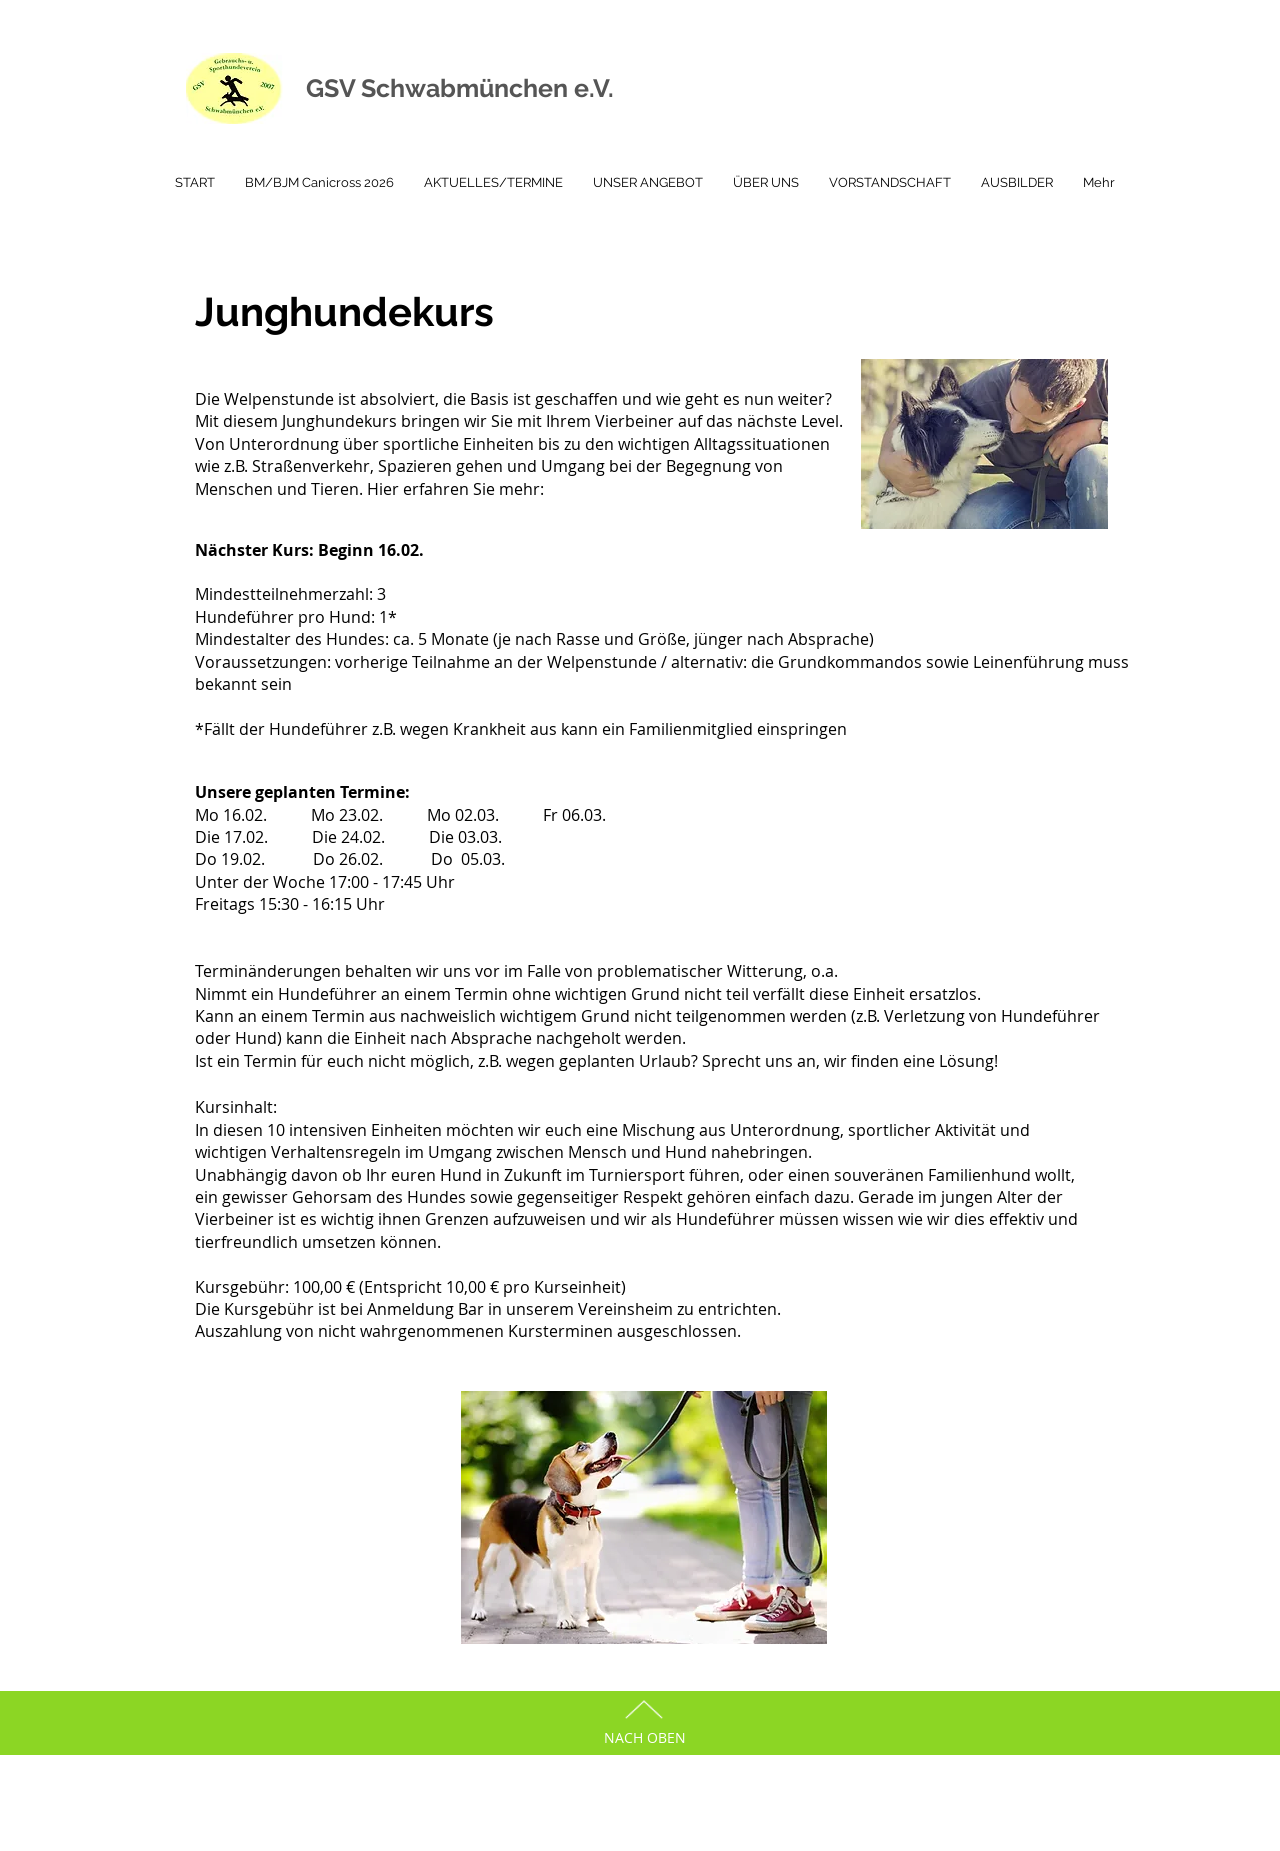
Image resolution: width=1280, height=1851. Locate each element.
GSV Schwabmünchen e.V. (460, 88)
